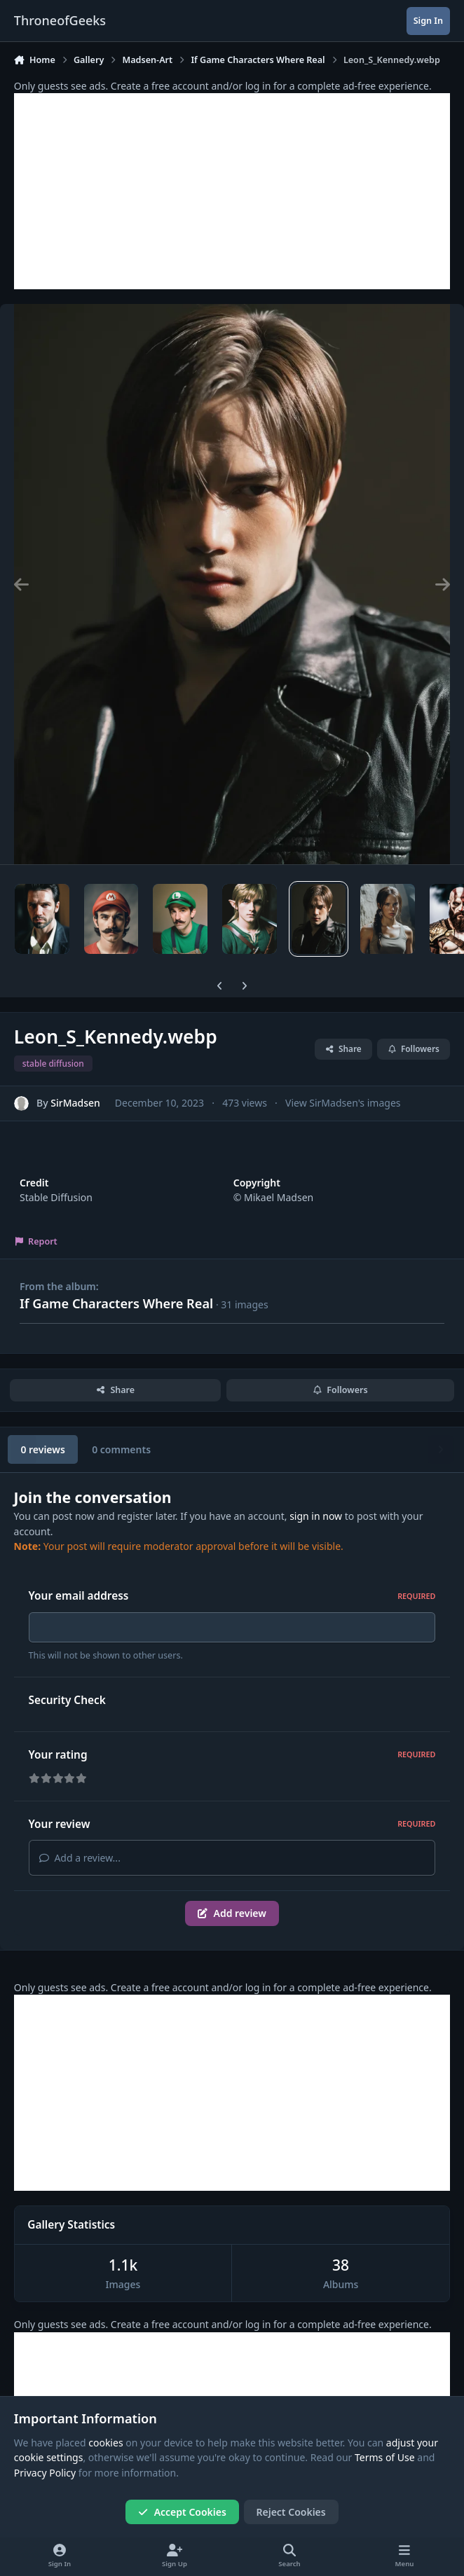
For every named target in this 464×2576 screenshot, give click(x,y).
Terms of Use (385, 2458)
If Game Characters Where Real (116, 1303)
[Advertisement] (232, 191)
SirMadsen (75, 1102)
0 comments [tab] (121, 1449)
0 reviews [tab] (42, 1449)
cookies (105, 2442)
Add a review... (80, 1862)
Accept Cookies (182, 2512)
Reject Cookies (291, 2512)
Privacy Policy (45, 2472)
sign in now (315, 1516)
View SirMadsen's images (342, 1102)
